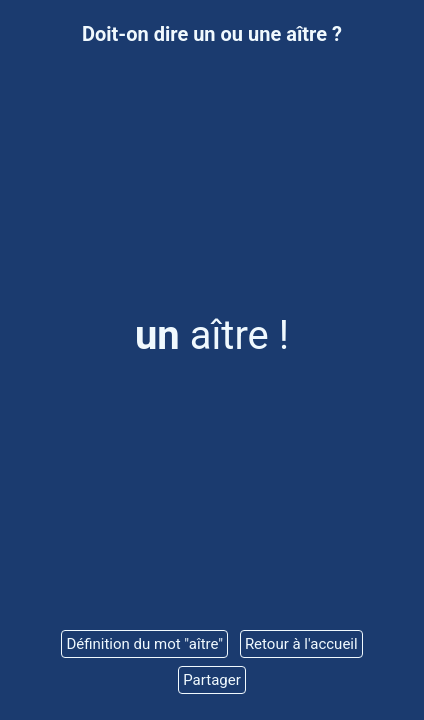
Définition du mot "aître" (144, 644)
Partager (212, 680)
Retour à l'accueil (301, 644)
